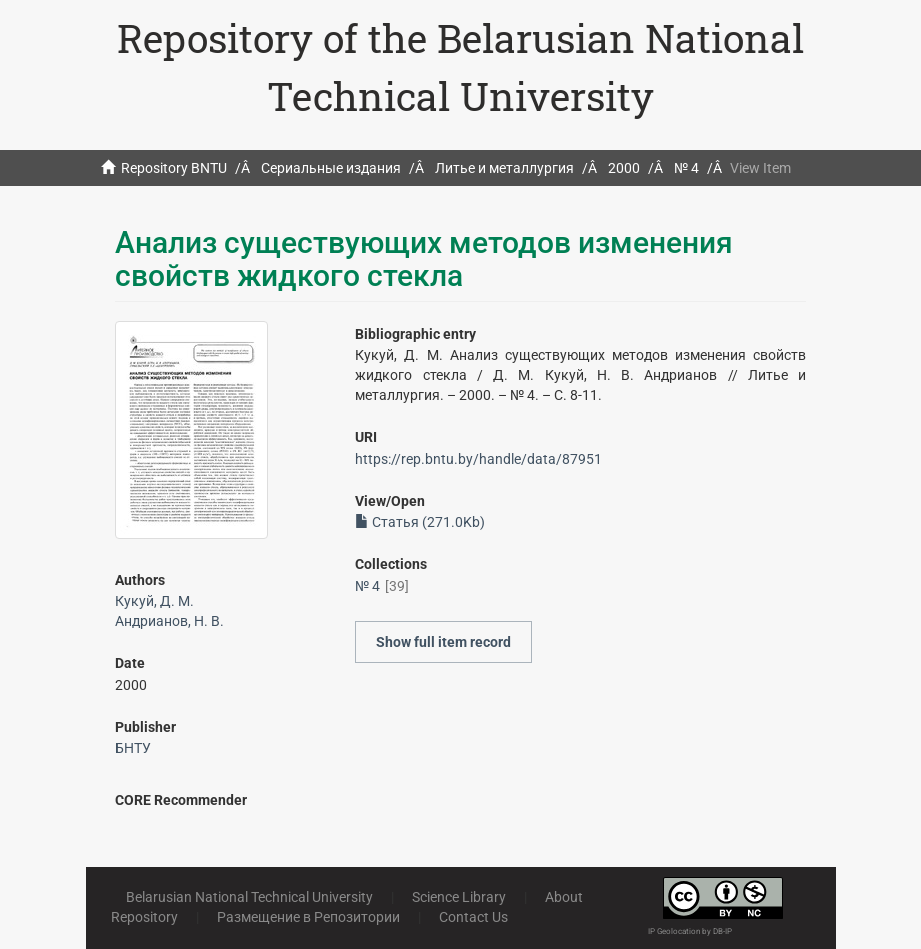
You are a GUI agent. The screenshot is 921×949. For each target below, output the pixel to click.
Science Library (459, 897)
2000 (624, 168)
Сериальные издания (331, 168)
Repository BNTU (174, 168)
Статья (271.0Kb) (420, 522)
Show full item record (443, 642)
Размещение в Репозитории (308, 917)
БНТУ (133, 748)
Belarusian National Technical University (249, 897)
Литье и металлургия (504, 168)
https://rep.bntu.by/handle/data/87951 (478, 459)
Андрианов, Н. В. (169, 621)
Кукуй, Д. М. (154, 601)
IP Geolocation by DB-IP (690, 931)
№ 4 (686, 168)
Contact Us (473, 917)
